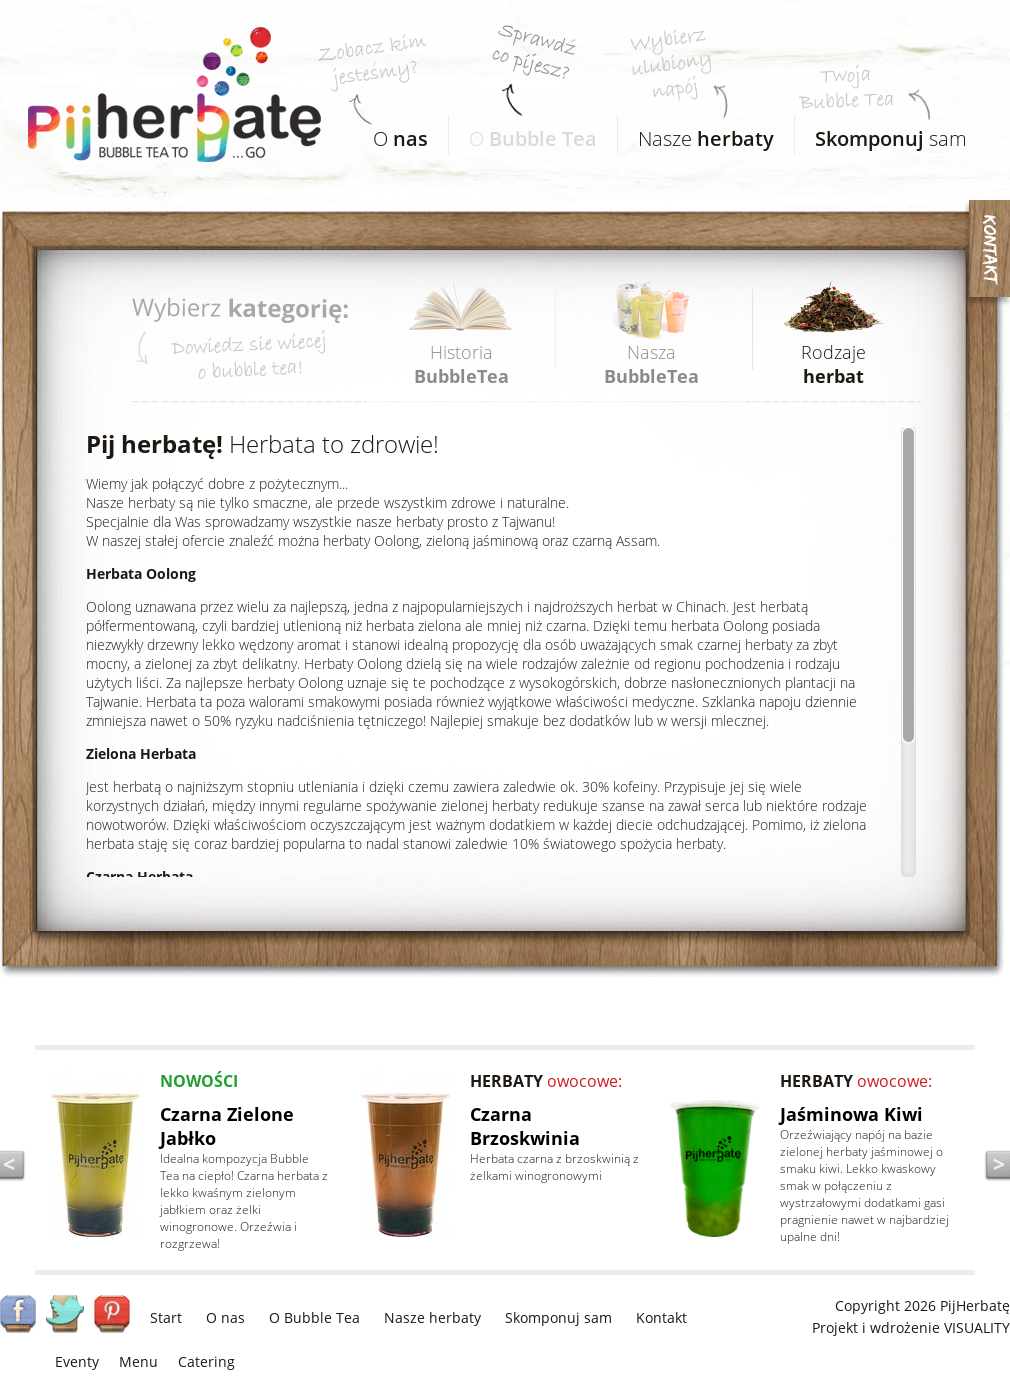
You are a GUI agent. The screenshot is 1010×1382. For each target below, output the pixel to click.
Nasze (696, 133)
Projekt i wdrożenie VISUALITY (911, 1327)
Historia (461, 364)
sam (881, 133)
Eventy (77, 1361)
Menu (138, 1361)
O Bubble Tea (314, 1317)
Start (166, 1317)
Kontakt (661, 1317)
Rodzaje (833, 364)
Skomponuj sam (558, 1317)
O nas (225, 1317)
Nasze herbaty (432, 1317)
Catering (206, 1361)
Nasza (651, 364)
